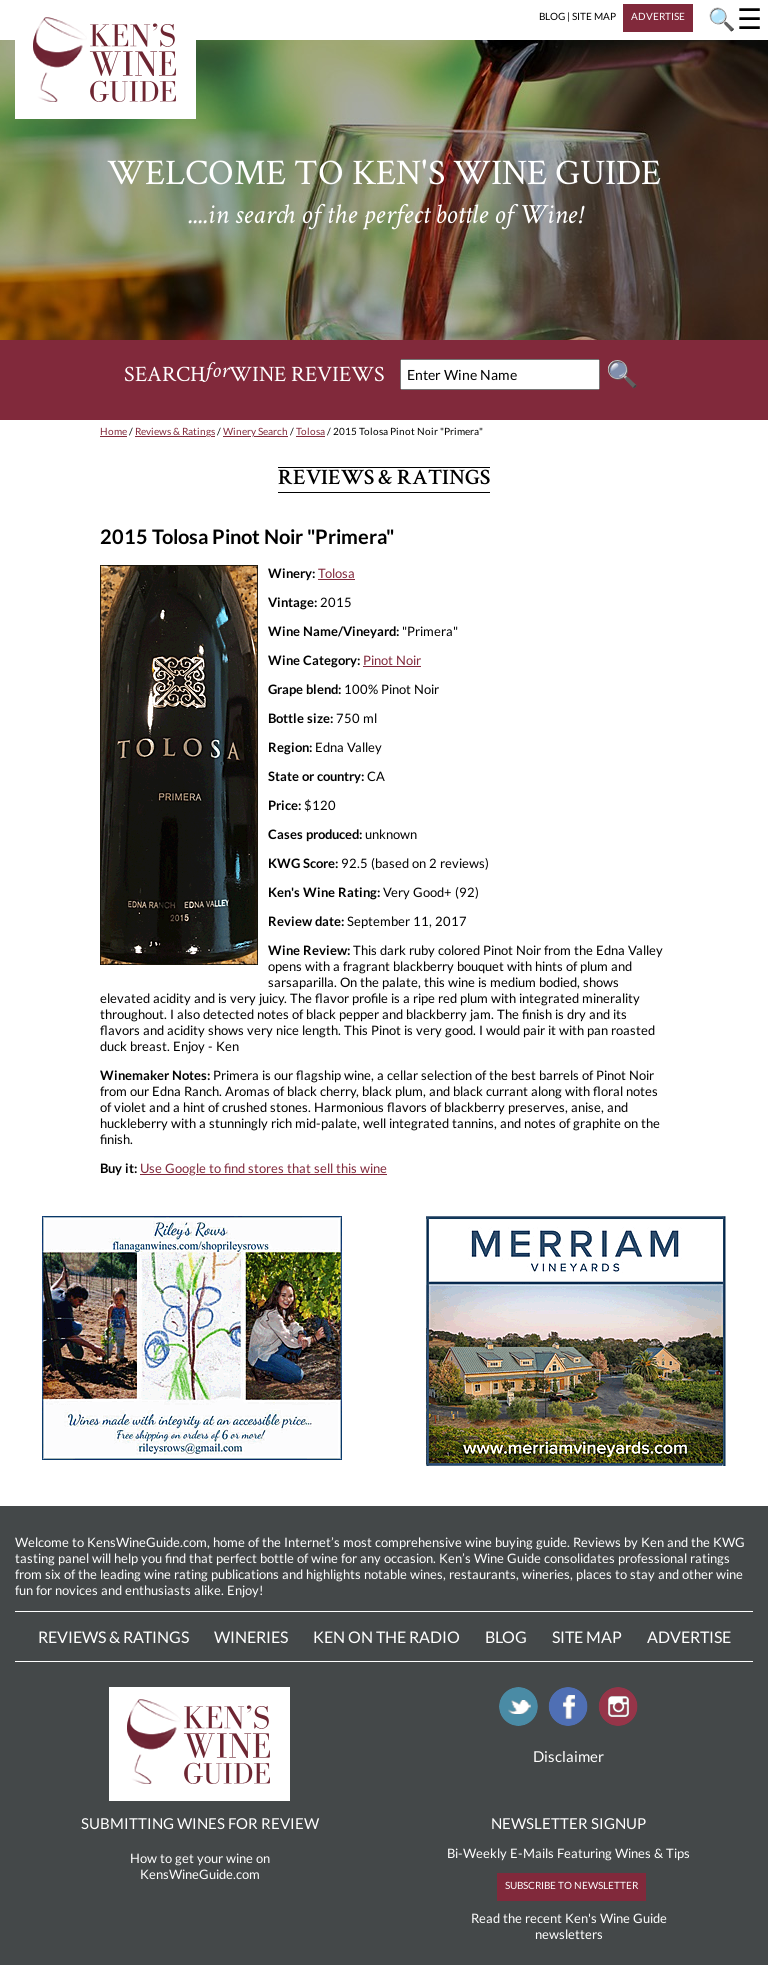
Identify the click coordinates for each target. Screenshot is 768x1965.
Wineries (251, 1636)
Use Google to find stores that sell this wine (263, 1168)
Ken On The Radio (386, 1636)
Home (113, 431)
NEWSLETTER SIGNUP (568, 1823)
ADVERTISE (658, 16)
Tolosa (310, 431)
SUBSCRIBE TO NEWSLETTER (571, 1885)
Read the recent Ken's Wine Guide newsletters (569, 1926)
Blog (506, 1636)
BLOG (552, 16)
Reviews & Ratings (175, 431)
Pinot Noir (392, 660)
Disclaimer (568, 1756)
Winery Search (255, 431)
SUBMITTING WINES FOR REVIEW (200, 1823)
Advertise (689, 1636)
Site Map (587, 1636)
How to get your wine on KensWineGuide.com (200, 1866)
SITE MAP (594, 16)
